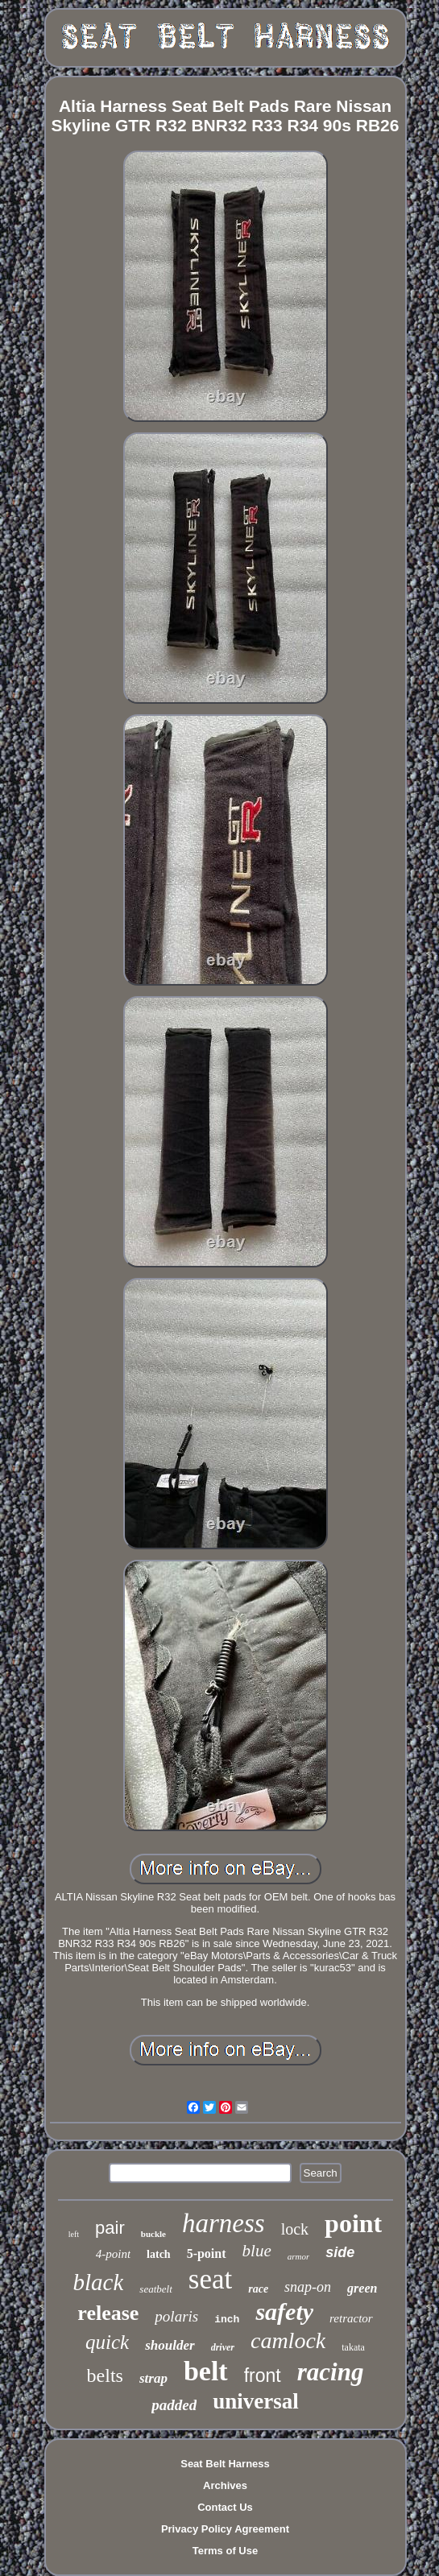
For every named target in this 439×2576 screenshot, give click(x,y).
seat (210, 2279)
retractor (351, 2318)
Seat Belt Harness (225, 2464)
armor (299, 2256)
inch (226, 2319)
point (353, 2223)
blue (256, 2250)
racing (330, 2372)
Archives (225, 2485)
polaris (176, 2316)
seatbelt (155, 2289)
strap (153, 2378)
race (258, 2289)
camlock (288, 2340)
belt (206, 2371)
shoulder (169, 2345)
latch (159, 2254)
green (362, 2288)
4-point (113, 2253)
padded (174, 2404)
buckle (153, 2234)
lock (295, 2229)
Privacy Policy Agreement (225, 2529)
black (98, 2282)
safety (284, 2311)
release (108, 2313)
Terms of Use (225, 2551)
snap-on (307, 2287)
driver (222, 2347)
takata (353, 2347)
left (73, 2234)
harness (223, 2223)
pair (110, 2228)
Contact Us (225, 2507)
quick (107, 2342)
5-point (206, 2253)
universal (256, 2401)
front (262, 2375)
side (339, 2252)
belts (105, 2375)
